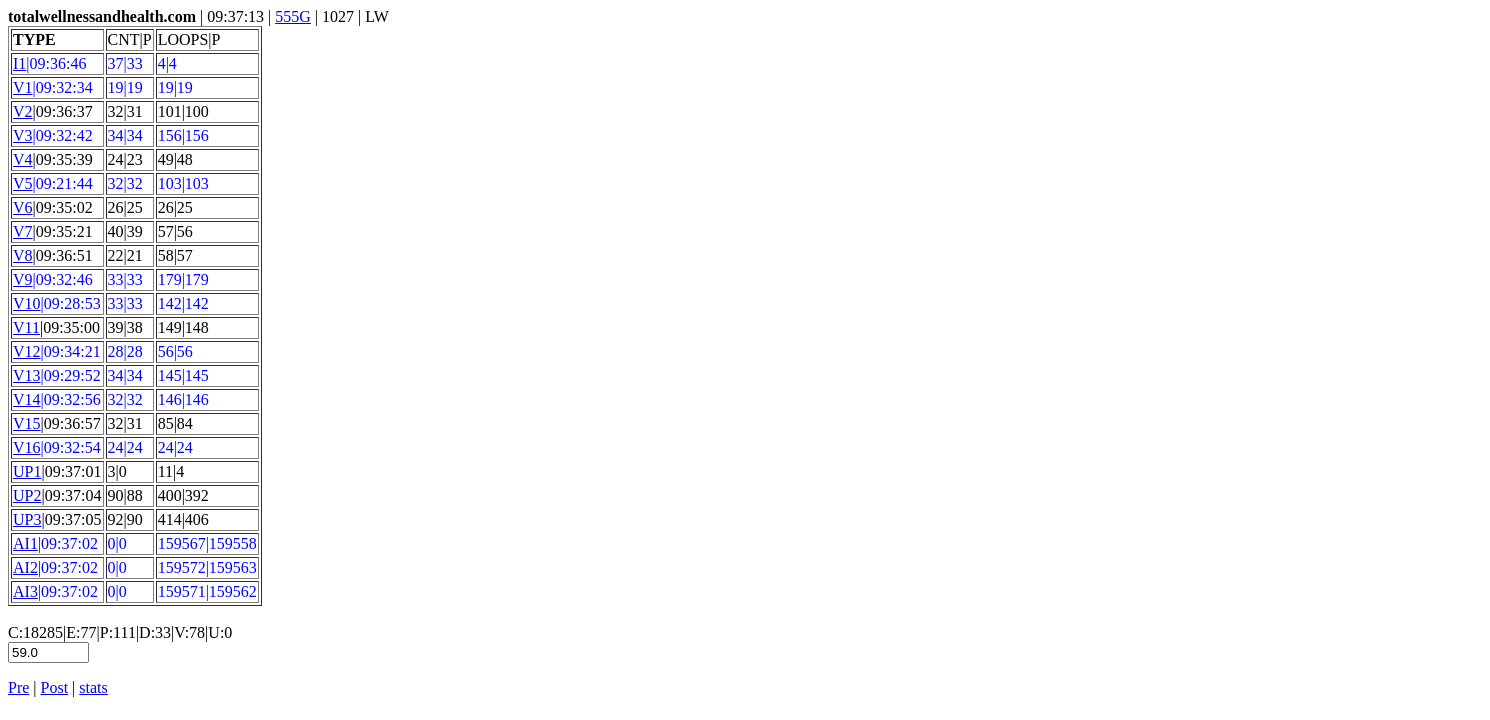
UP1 (27, 471)
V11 (26, 327)
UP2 (27, 495)
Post (55, 687)
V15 (27, 423)
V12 (27, 351)
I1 (19, 63)
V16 (27, 447)
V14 (27, 399)
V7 (23, 231)
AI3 (25, 591)
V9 (23, 279)
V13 (27, 375)
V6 (23, 207)
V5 (23, 183)
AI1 (25, 543)
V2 (23, 111)
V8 (23, 255)
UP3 (27, 519)
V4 (23, 159)
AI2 (25, 567)
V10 (27, 303)
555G (293, 16)
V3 (23, 135)
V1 (23, 87)
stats (93, 687)
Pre (18, 687)
